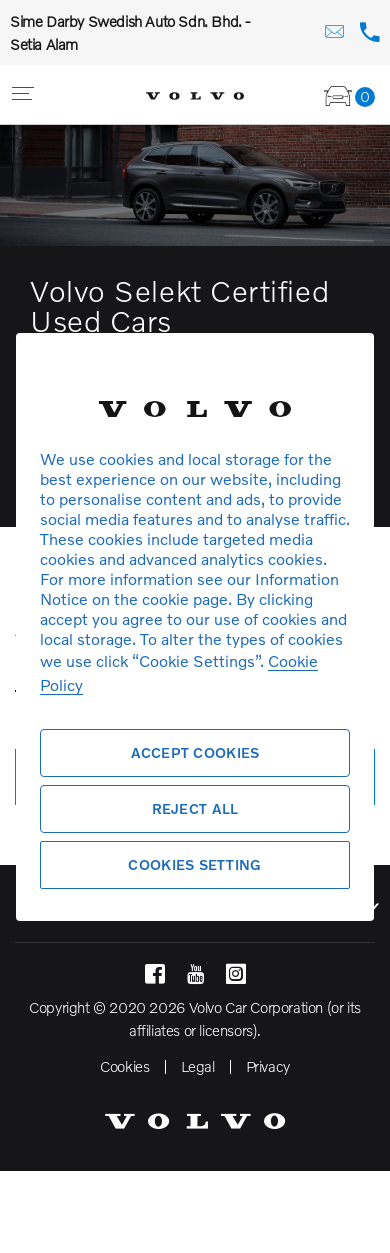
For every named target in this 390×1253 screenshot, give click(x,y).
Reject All (195, 808)
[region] (195, 626)
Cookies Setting (194, 864)
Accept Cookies (195, 752)
